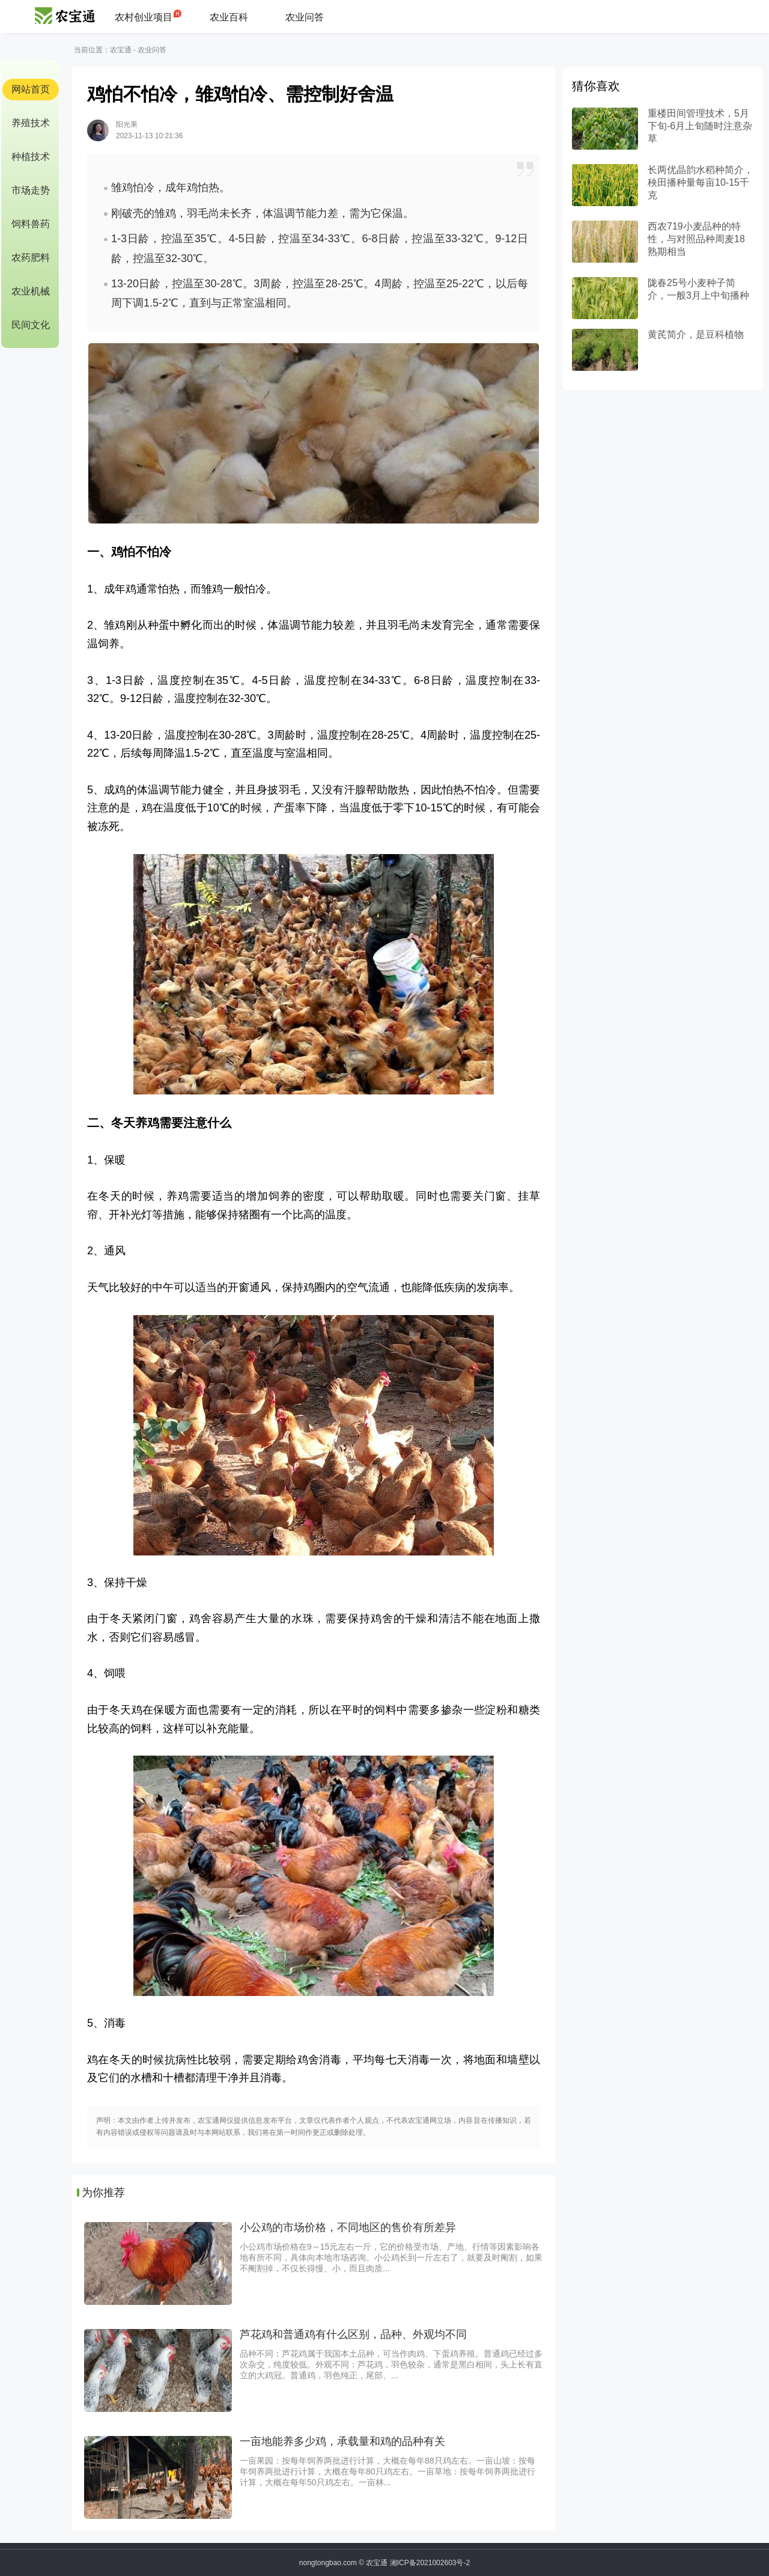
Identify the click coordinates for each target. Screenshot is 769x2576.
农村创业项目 (143, 17)
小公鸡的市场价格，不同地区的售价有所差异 (348, 2227)
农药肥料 (30, 257)
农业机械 (30, 291)
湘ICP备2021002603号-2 (430, 2563)
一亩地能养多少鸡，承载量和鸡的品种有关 (342, 2441)
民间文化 (30, 325)
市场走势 (30, 190)
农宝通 (121, 50)
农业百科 (229, 17)
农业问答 (304, 17)
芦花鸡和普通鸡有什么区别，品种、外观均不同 (353, 2334)
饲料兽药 (30, 224)
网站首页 (30, 89)
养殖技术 (30, 123)
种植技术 (30, 156)
